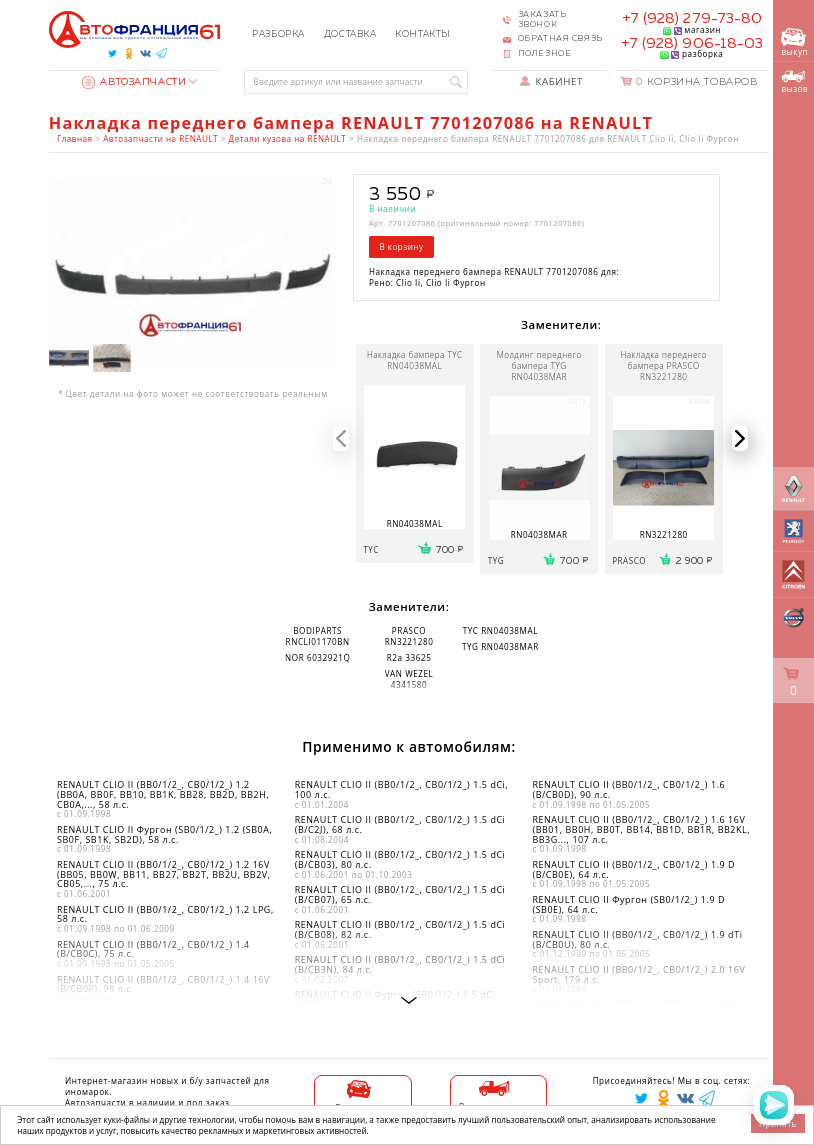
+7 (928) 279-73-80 (692, 19)
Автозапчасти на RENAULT (160, 138)
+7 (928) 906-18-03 (692, 44)
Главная (75, 138)
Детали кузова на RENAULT (288, 138)
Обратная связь (560, 39)
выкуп (794, 42)
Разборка (278, 34)
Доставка (350, 34)
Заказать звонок (542, 20)
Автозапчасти (134, 82)
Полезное (545, 54)
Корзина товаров (696, 82)
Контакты (423, 34)
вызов (794, 82)
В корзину (401, 246)
